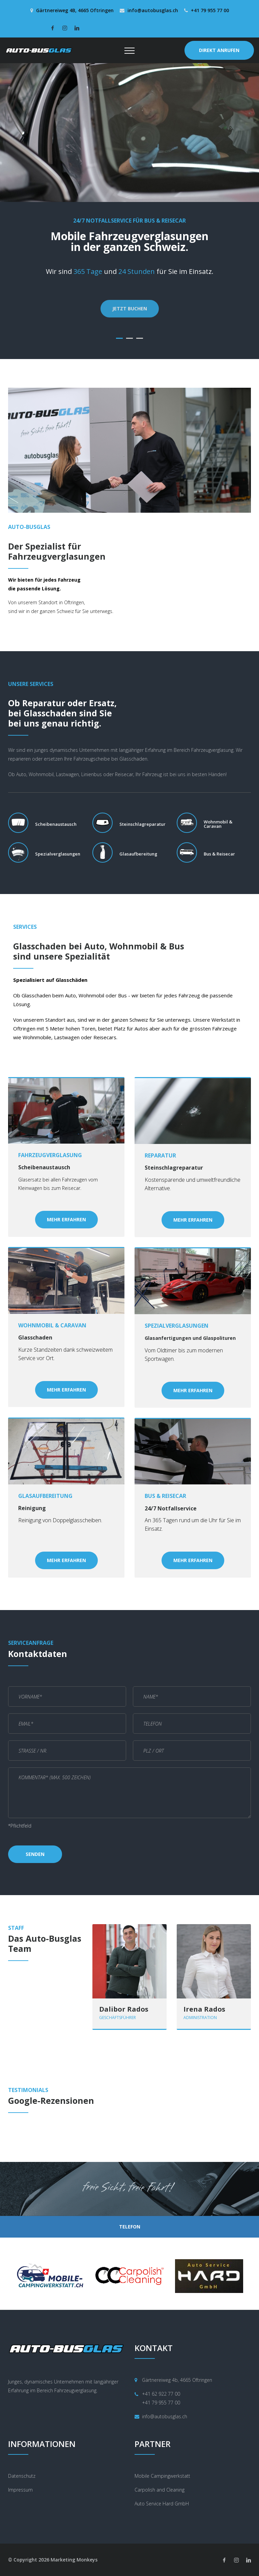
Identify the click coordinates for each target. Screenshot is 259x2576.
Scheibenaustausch (44, 1167)
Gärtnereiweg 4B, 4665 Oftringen (75, 10)
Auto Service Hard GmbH (162, 2503)
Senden (35, 1854)
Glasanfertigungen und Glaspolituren (190, 1338)
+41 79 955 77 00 (210, 10)
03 (139, 338)
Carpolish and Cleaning (159, 2489)
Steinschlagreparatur (174, 1168)
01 (119, 338)
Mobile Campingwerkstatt (162, 2476)
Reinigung (32, 1508)
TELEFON (129, 2226)
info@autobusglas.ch (152, 10)
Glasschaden (35, 1337)
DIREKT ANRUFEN (219, 50)
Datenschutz (21, 2476)
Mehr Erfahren (66, 1219)
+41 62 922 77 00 (161, 2394)
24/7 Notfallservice (171, 1508)
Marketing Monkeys (74, 2559)
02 (129, 338)
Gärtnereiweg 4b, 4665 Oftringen (177, 2380)
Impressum (20, 2489)
